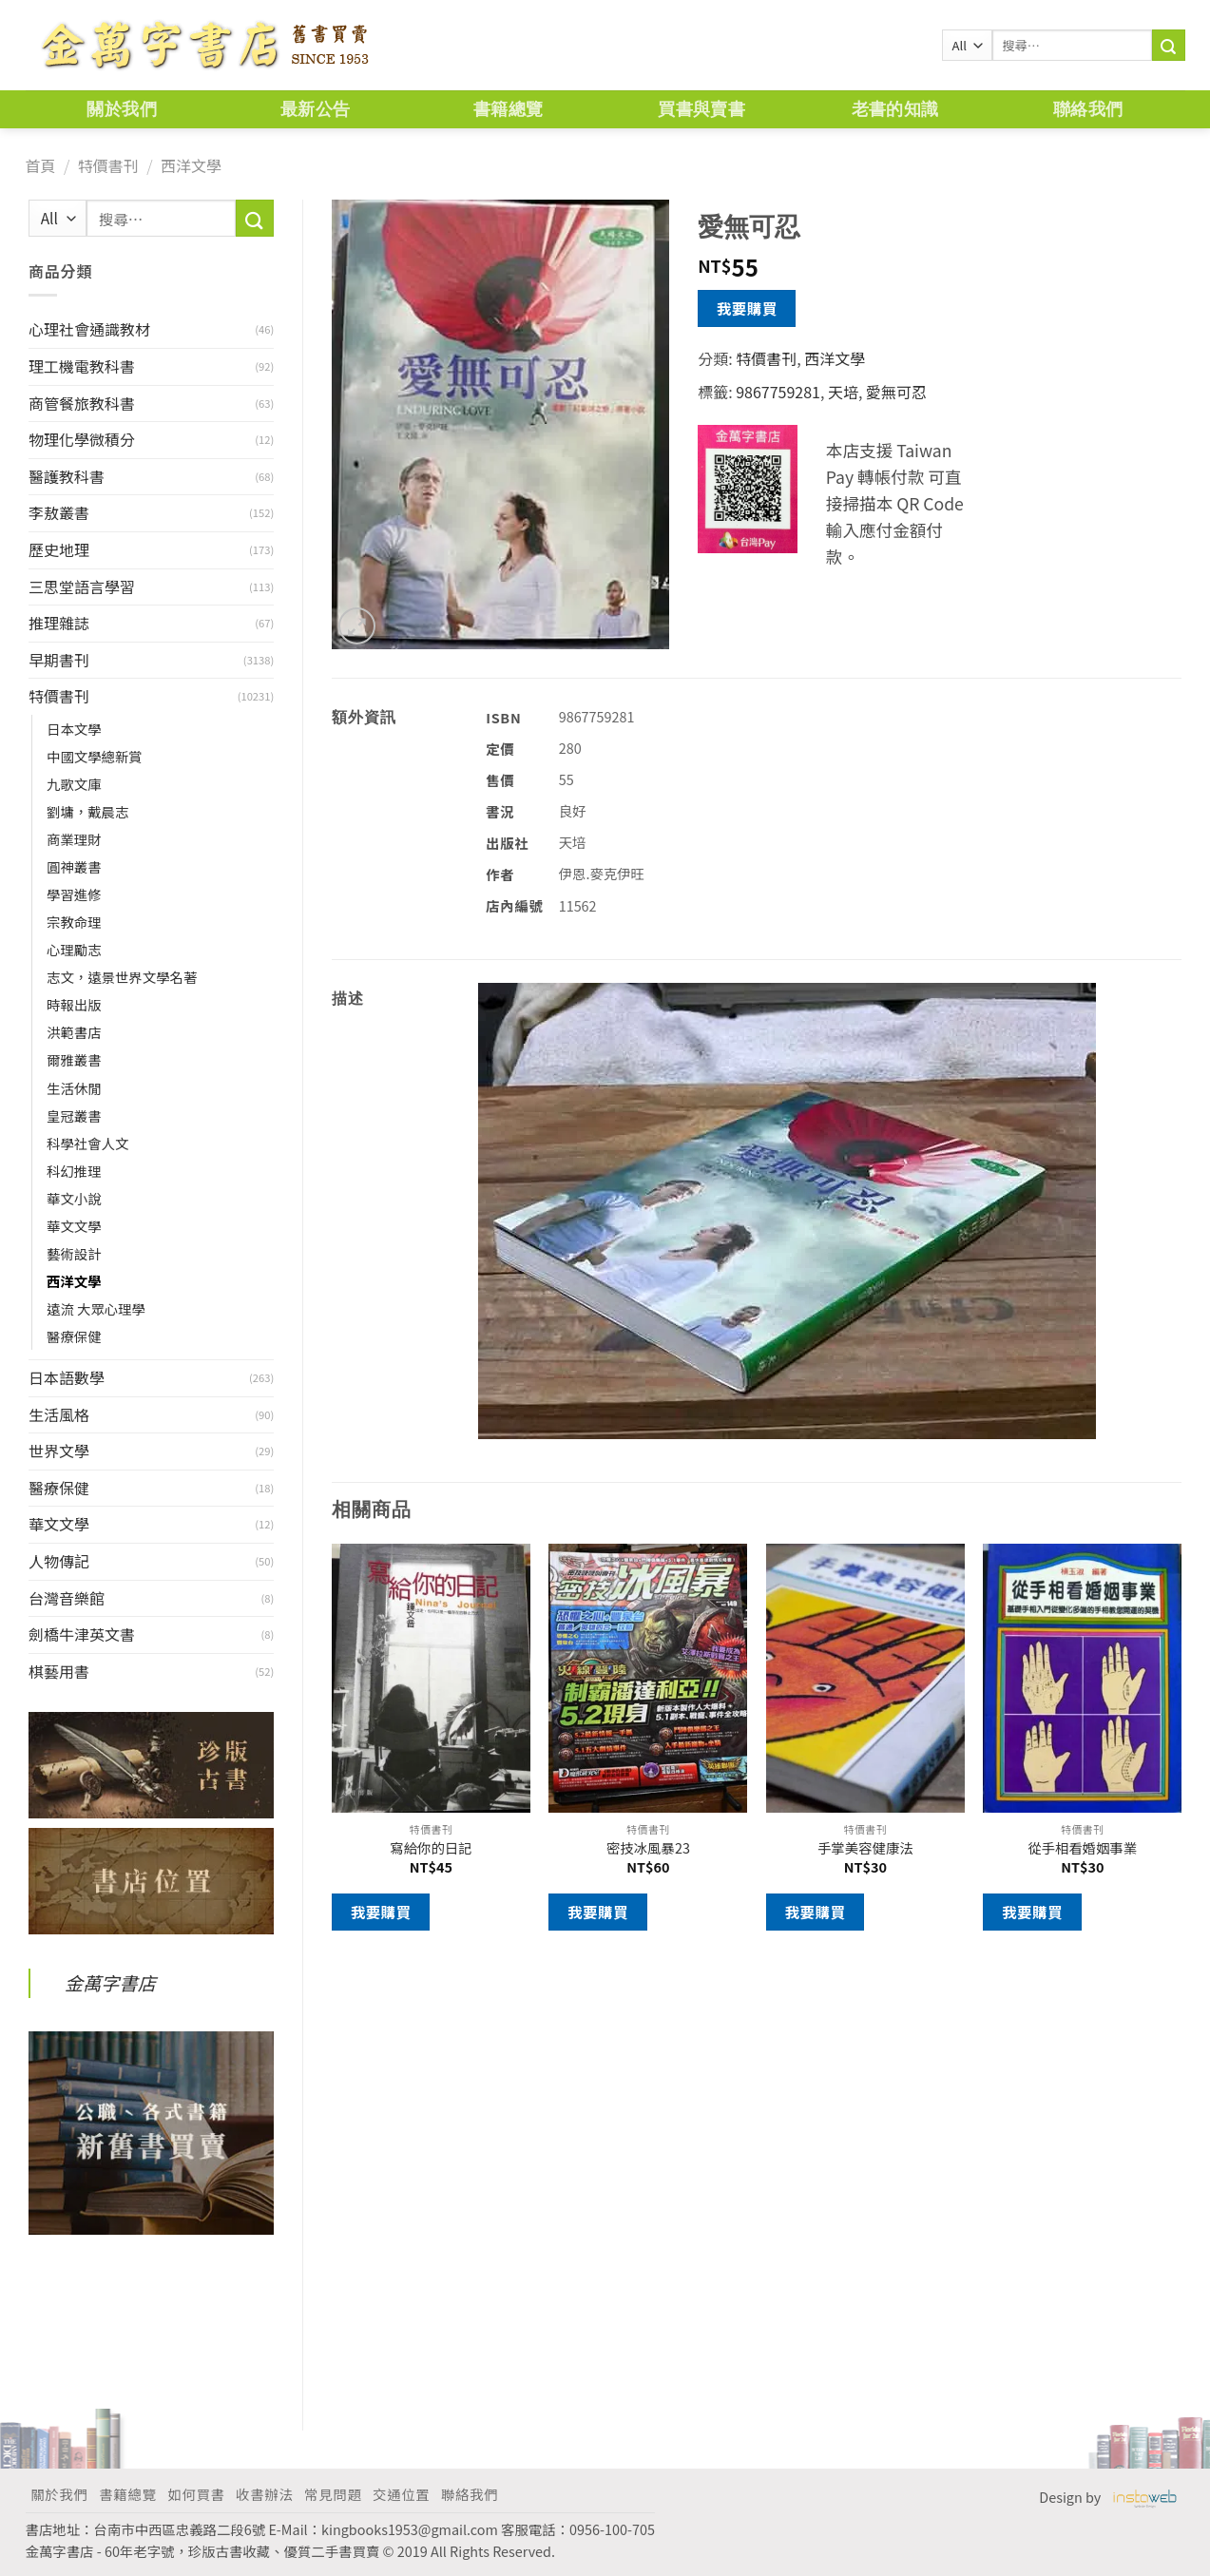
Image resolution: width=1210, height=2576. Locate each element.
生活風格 (59, 1414)
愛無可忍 (896, 391)
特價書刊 (108, 165)
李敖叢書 (59, 512)
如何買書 (195, 2494)
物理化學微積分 (82, 439)
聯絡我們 (1088, 109)
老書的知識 (895, 109)
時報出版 (74, 1004)
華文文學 (74, 1226)
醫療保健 (74, 1336)
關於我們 (121, 109)
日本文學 (74, 729)
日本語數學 (67, 1377)
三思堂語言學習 (82, 586)
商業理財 (74, 839)
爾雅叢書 (74, 1059)
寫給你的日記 (430, 1848)
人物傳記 (59, 1560)
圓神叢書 (74, 866)
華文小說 (74, 1198)
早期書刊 (59, 659)
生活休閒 (74, 1088)
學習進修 (74, 894)
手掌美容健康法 (865, 1848)
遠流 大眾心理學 (96, 1308)
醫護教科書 (67, 476)
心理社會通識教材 (89, 328)
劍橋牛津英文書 (82, 1634)
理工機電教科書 (82, 366)
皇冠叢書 (74, 1115)
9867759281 (778, 391)
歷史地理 (59, 549)
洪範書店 (74, 1032)
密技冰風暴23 (648, 1848)
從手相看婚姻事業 (1082, 1848)
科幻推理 (74, 1171)
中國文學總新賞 (95, 756)
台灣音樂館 (67, 1597)
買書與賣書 (701, 109)
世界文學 (59, 1450)
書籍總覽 (508, 109)
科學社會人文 (87, 1143)
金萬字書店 (110, 1983)
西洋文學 (191, 165)
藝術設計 (74, 1253)
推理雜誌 (59, 622)
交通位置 (401, 2494)
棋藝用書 (59, 1671)
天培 (843, 391)
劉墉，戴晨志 (87, 811)
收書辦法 (264, 2494)
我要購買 (747, 308)
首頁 (41, 165)
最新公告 (315, 109)
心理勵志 (74, 949)
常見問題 (332, 2494)
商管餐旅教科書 (82, 403)
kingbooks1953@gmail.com (409, 2529)
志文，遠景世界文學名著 (122, 977)
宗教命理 (74, 922)
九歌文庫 (74, 784)
